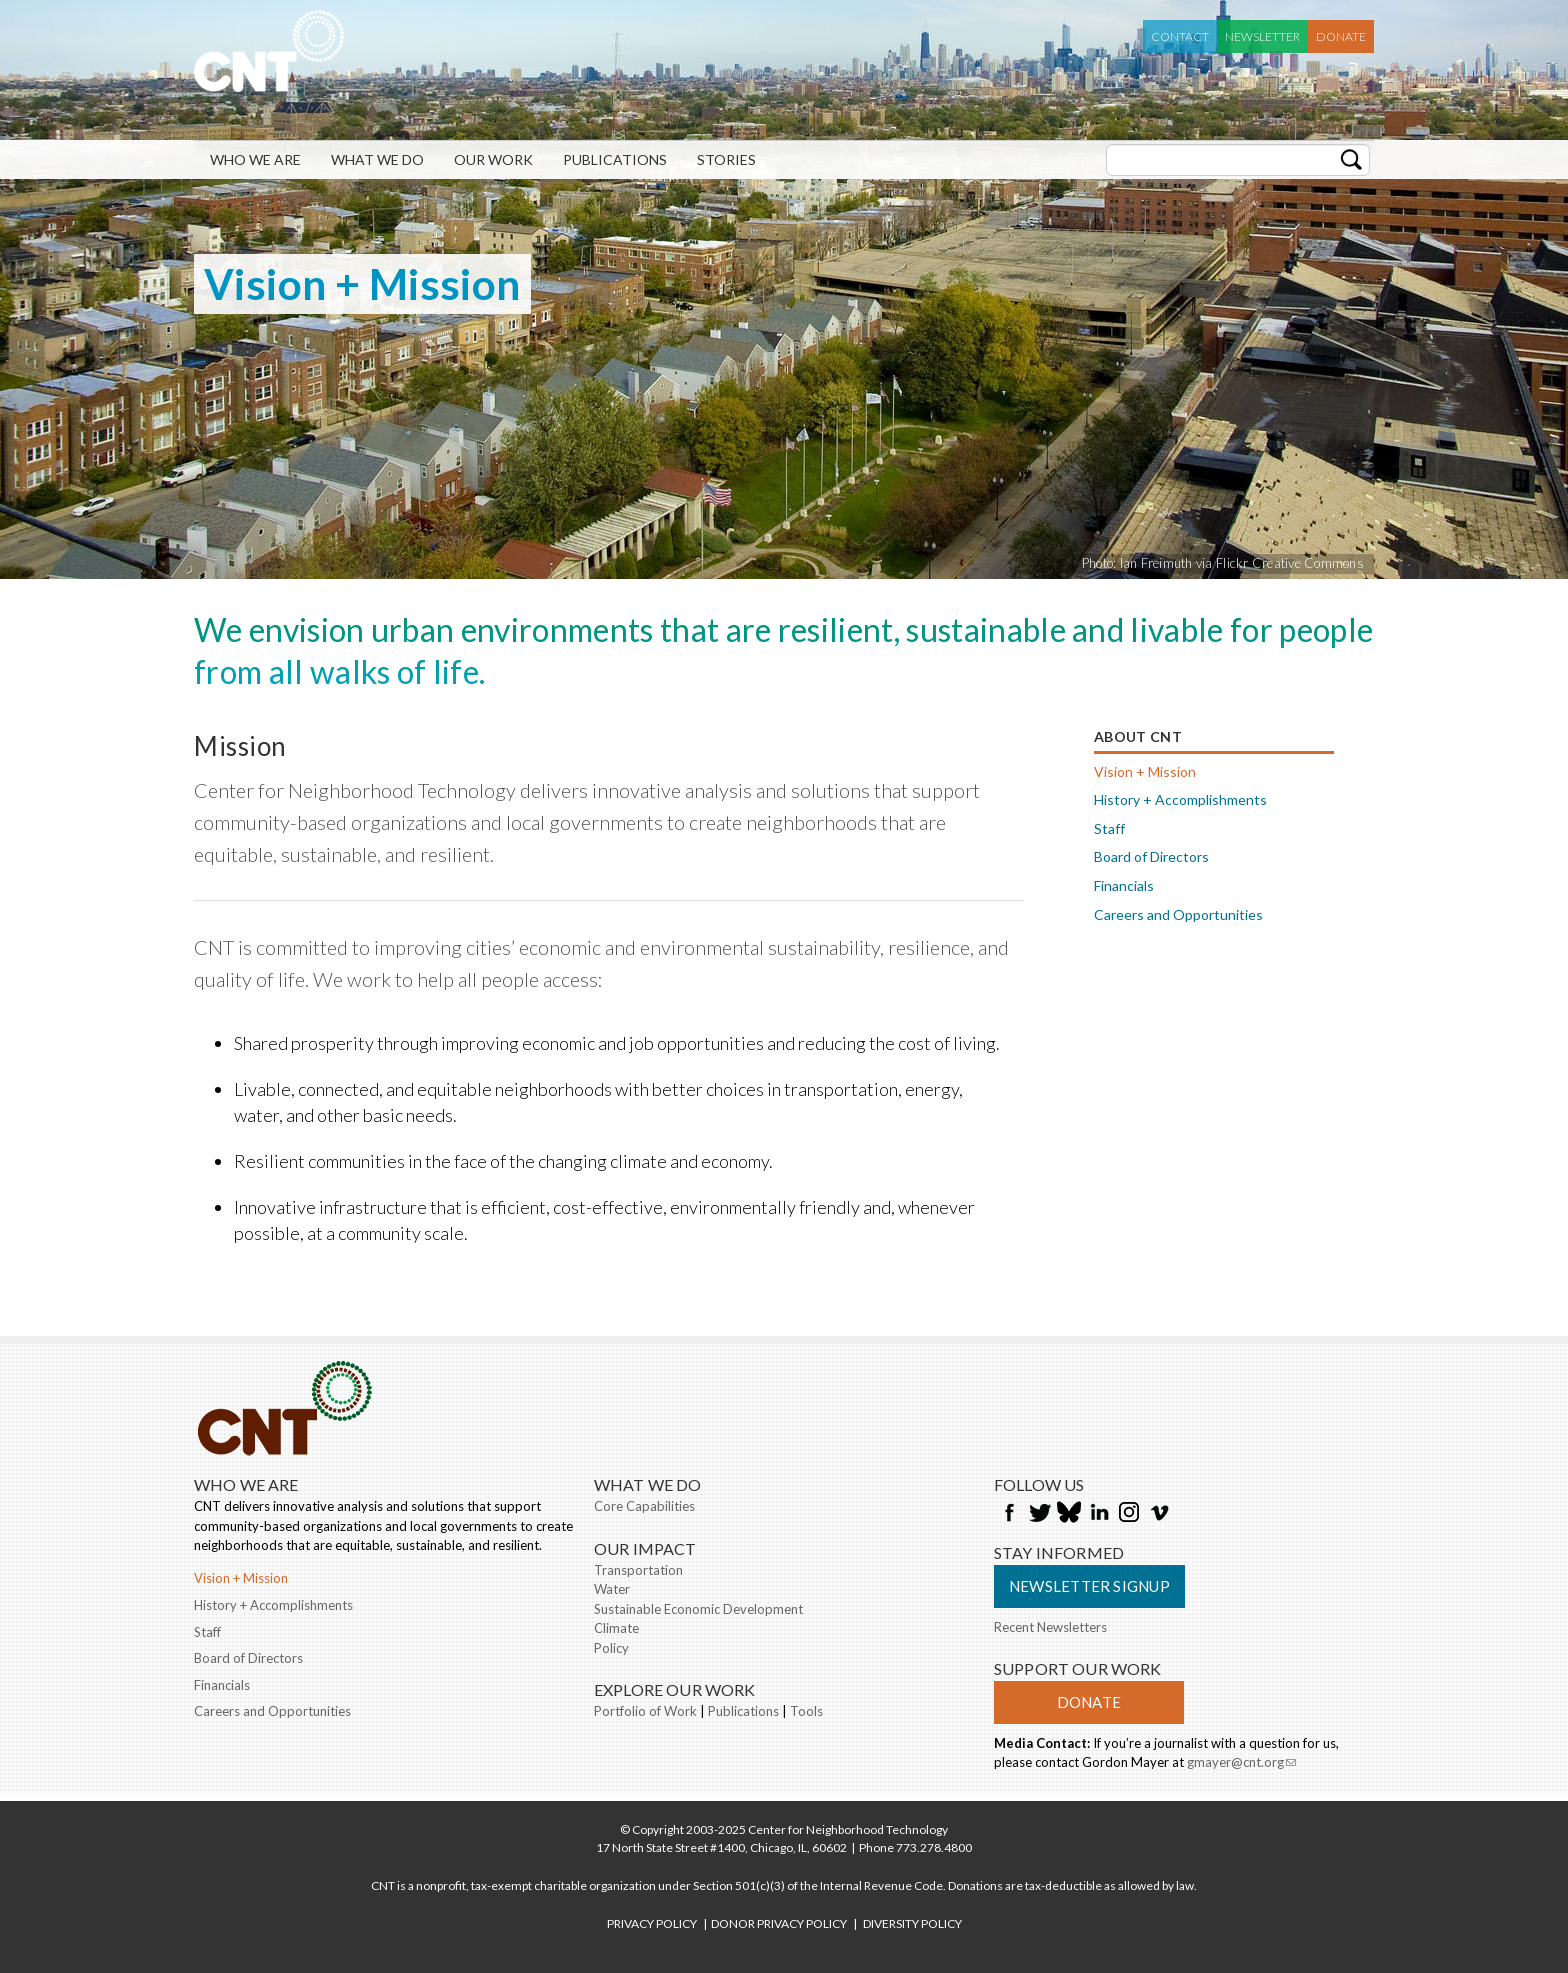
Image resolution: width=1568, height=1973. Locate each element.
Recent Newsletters (1050, 1627)
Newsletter (1262, 36)
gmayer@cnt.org (1241, 1764)
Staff (1109, 828)
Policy (611, 1648)
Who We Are (255, 159)
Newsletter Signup (1089, 1586)
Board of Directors (1151, 856)
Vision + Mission (1145, 771)
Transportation (638, 1570)
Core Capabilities (644, 1506)
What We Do (377, 159)
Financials (1124, 885)
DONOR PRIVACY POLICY (779, 1923)
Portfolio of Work (645, 1711)
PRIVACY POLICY (652, 1923)
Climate (616, 1628)
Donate (1341, 36)
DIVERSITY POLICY (912, 1923)
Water (612, 1589)
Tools (806, 1711)
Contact (1180, 36)
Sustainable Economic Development (698, 1609)
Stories (726, 159)
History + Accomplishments (1180, 799)
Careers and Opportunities (1178, 914)
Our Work (493, 159)
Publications (615, 159)
